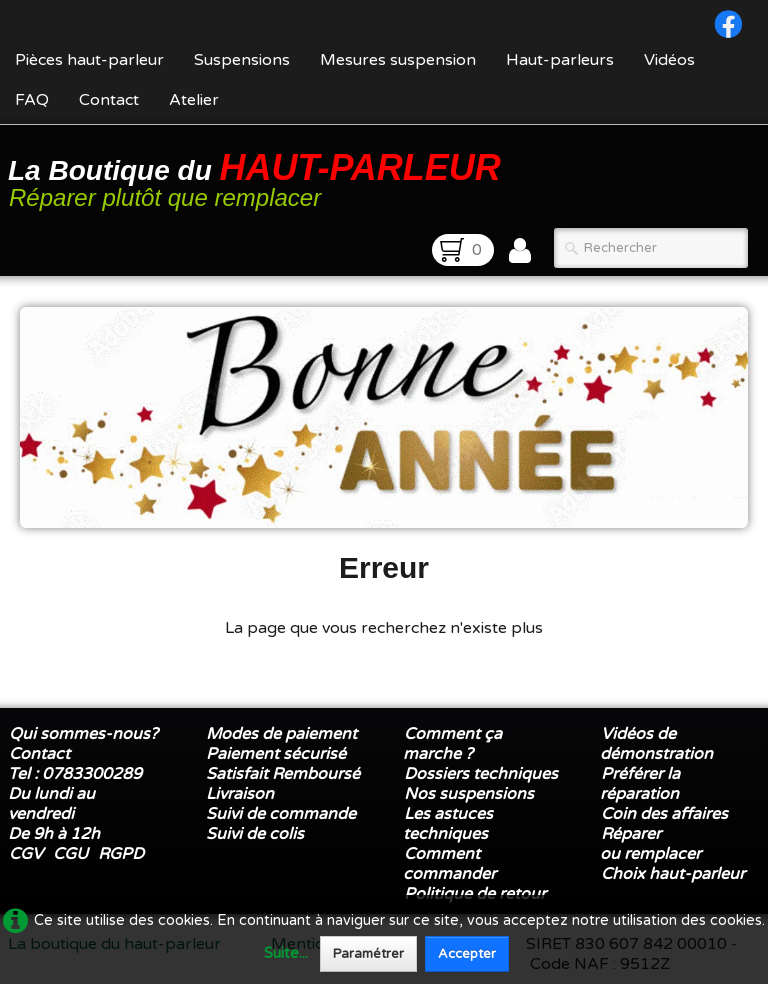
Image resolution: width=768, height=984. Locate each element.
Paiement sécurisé (276, 754)
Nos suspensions (469, 794)
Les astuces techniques (448, 824)
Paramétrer (368, 954)
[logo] (258, 178)
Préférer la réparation (640, 784)
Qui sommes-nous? (83, 734)
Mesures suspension (398, 60)
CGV (26, 854)
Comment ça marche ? (452, 744)
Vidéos (669, 60)
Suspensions (242, 60)
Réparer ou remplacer (652, 844)
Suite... (286, 953)
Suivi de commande (281, 814)
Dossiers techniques (481, 774)
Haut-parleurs (560, 60)
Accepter (467, 954)
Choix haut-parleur (675, 874)
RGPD (121, 854)
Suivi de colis (255, 834)
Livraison (240, 794)
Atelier (194, 100)
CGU (70, 854)
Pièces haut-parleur (89, 60)
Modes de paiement (281, 734)
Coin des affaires (664, 814)
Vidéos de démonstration (656, 744)
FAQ (32, 100)
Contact (109, 100)
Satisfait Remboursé (283, 774)
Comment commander (451, 864)
